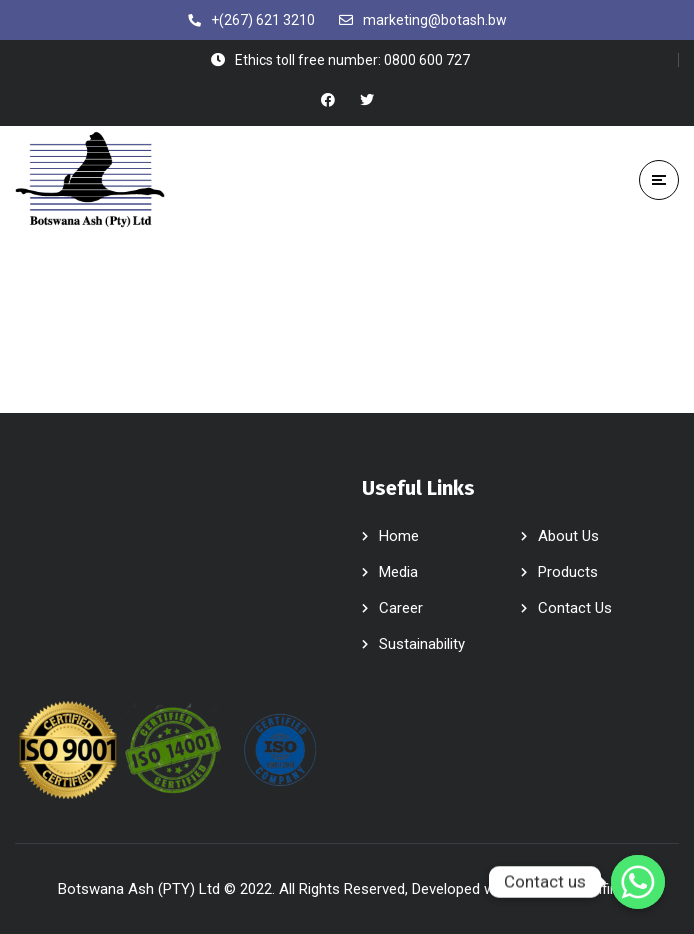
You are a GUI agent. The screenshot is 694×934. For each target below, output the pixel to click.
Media (398, 572)
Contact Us (575, 608)
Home (399, 536)
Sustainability (422, 644)
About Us (568, 536)
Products (568, 572)
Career (401, 608)
